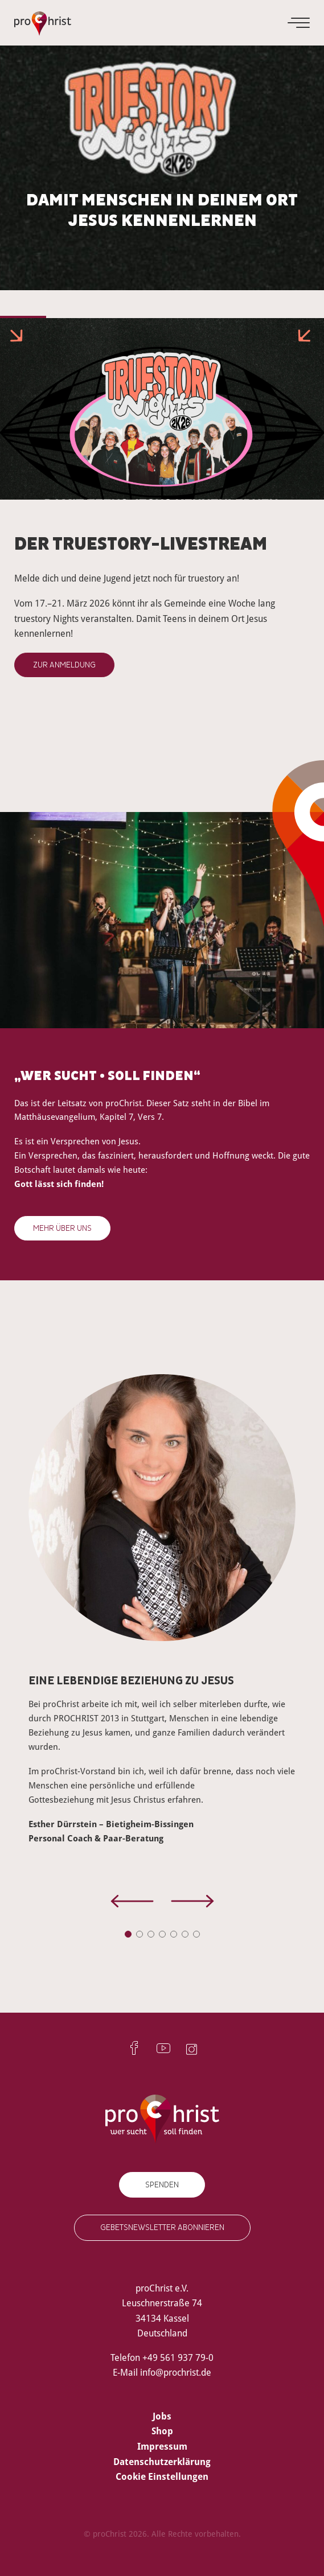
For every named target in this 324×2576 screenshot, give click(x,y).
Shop (162, 2431)
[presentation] (132, 1902)
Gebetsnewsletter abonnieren (162, 2227)
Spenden (162, 2185)
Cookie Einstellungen (162, 2476)
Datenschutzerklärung (162, 2461)
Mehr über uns (62, 1228)
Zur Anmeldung (64, 665)
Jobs (162, 2416)
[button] (128, 1934)
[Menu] (299, 23)
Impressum (162, 2446)
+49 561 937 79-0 (178, 2357)
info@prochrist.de (175, 2372)
